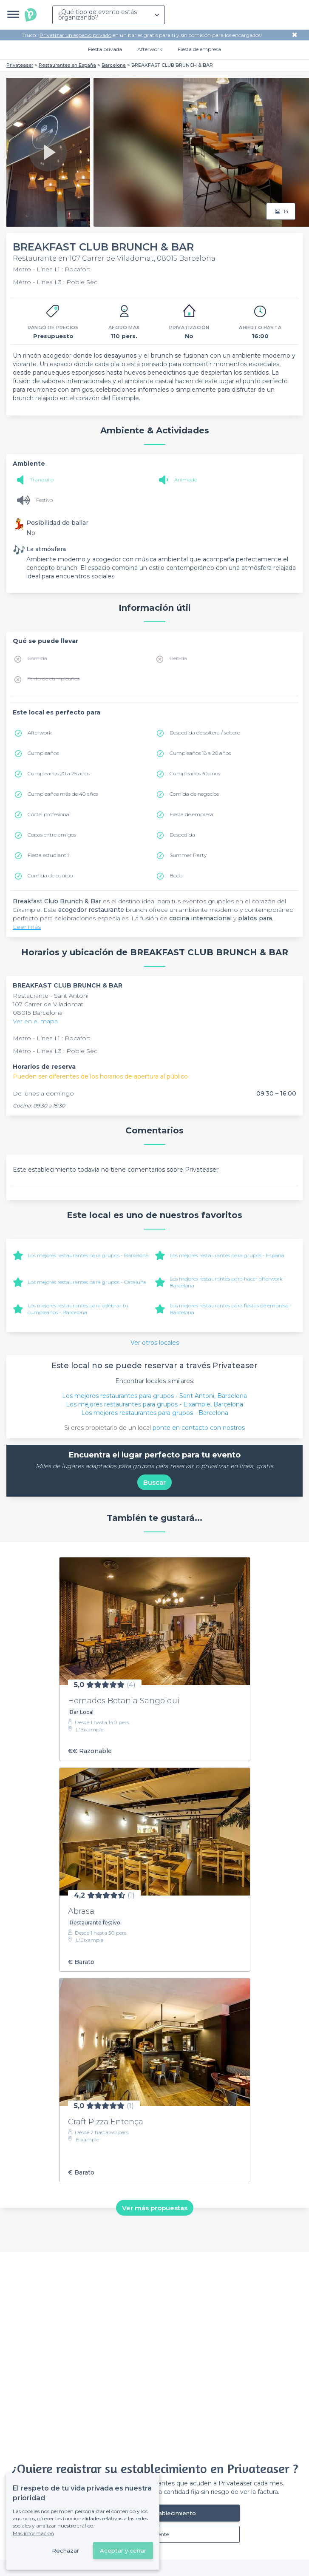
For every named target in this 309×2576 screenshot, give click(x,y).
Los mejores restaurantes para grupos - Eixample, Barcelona (154, 1404)
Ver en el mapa (35, 1021)
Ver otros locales (154, 1342)
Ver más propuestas (154, 2208)
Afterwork (149, 49)
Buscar (154, 1482)
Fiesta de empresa (199, 49)
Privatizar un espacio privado (75, 35)
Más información (33, 2533)
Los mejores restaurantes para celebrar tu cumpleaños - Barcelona (78, 1308)
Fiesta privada (105, 49)
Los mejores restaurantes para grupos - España (227, 1255)
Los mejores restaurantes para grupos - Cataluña (87, 1282)
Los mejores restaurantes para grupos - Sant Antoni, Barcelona (154, 1396)
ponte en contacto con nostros (199, 1428)
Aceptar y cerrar (123, 2550)
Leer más (27, 927)
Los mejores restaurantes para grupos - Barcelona (88, 1255)
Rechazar (65, 2550)
